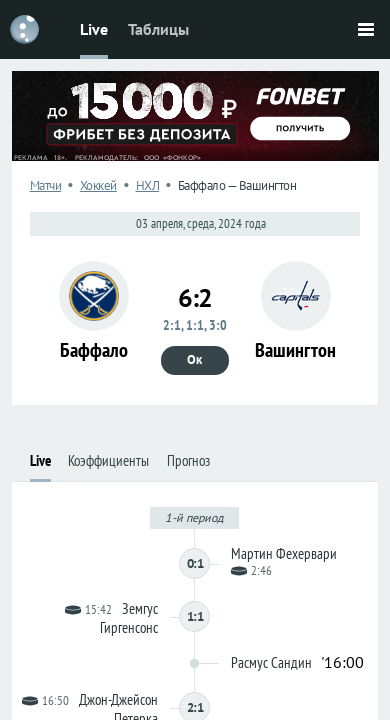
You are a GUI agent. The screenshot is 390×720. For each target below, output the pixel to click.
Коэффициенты (108, 460)
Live (94, 29)
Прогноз (188, 460)
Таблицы (158, 29)
